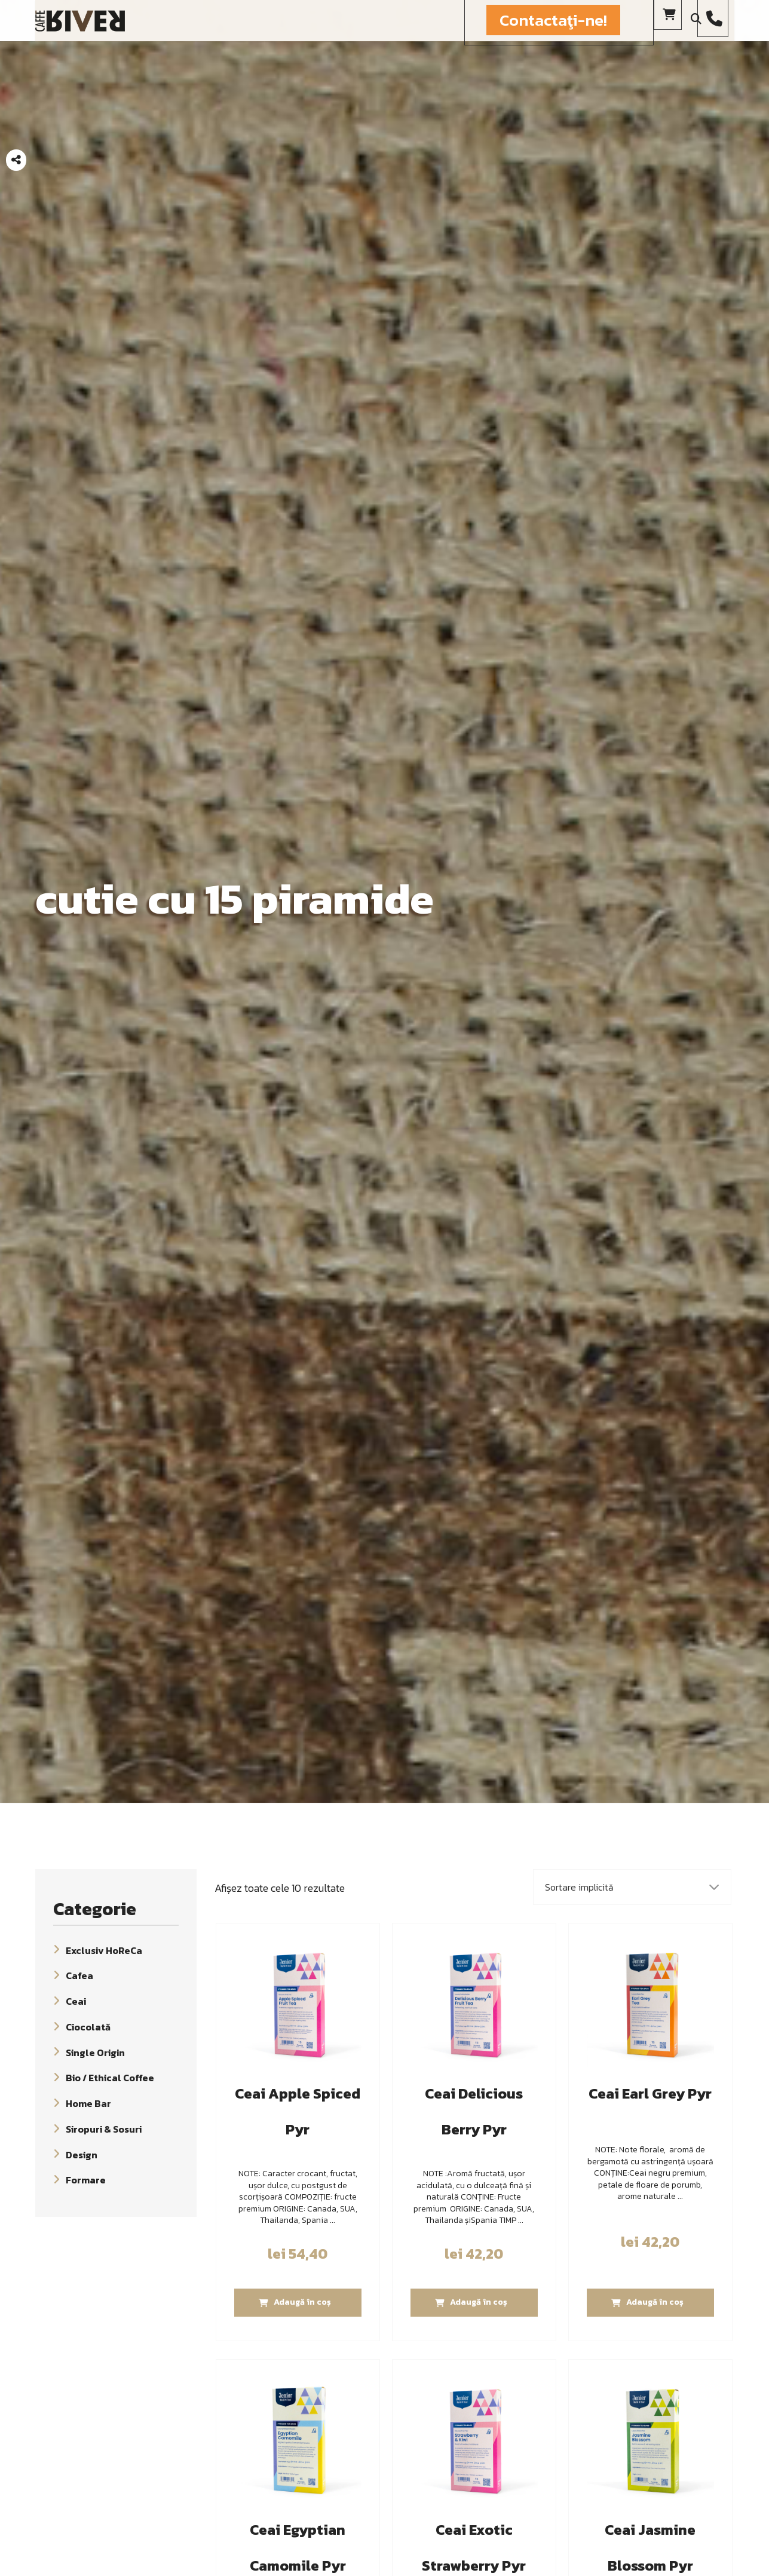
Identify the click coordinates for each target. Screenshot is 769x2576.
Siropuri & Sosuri (104, 2129)
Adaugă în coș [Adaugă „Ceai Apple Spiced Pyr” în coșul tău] (302, 2302)
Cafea (79, 1975)
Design (81, 2154)
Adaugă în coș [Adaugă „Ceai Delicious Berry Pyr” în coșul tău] (478, 2302)
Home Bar (88, 2103)
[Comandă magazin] (632, 1887)
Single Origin (95, 2052)
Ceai (76, 2001)
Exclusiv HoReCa (104, 1950)
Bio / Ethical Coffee (110, 2077)
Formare (86, 2180)
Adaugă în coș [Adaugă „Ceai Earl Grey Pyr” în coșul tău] (655, 2302)
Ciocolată (88, 2027)
